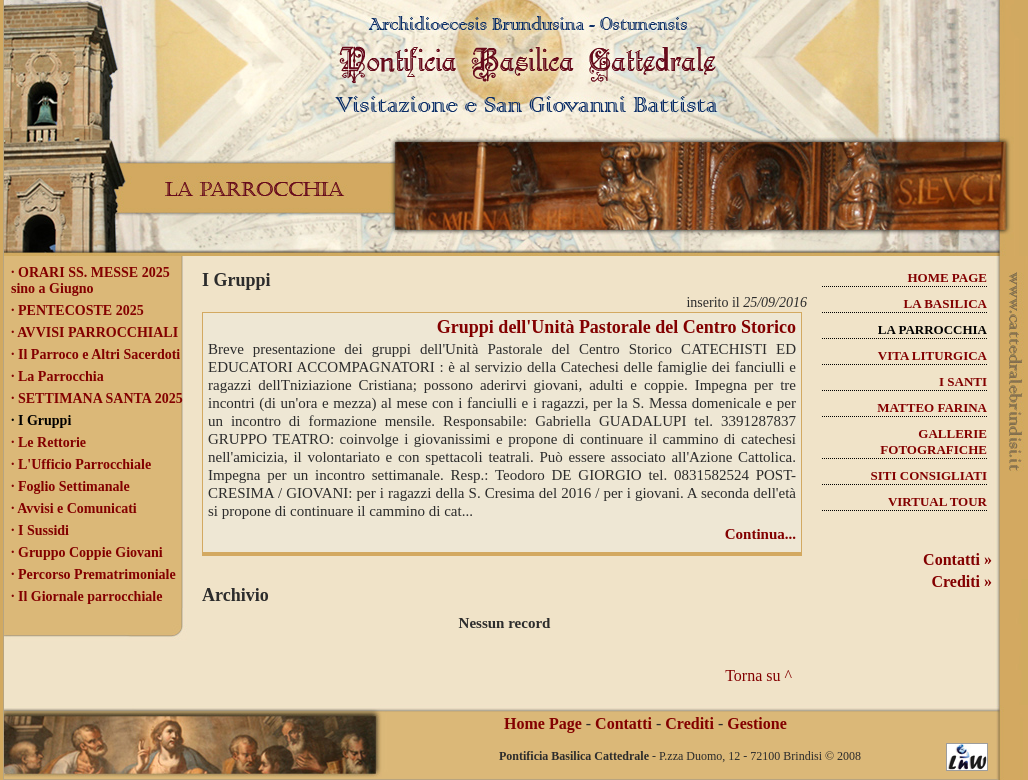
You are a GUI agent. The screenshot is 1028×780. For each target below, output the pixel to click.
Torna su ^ (758, 675)
